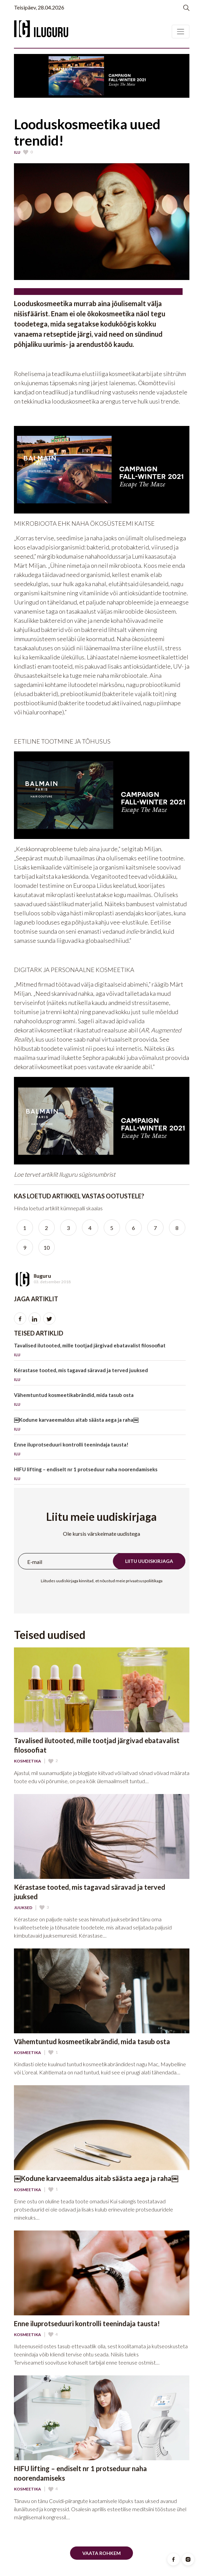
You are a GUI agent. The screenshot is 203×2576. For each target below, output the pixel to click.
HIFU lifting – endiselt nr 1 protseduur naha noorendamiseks (100, 1475)
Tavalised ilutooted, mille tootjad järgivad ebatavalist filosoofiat (100, 1351)
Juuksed (23, 1908)
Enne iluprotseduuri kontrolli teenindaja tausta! (100, 1450)
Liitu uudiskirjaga (149, 1561)
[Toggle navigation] (180, 31)
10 (47, 1247)
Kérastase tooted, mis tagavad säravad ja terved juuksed (100, 1376)
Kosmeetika (27, 1761)
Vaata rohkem (101, 2553)
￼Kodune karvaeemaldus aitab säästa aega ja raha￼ (100, 1426)
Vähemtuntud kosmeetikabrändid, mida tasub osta (100, 1401)
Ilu (17, 152)
